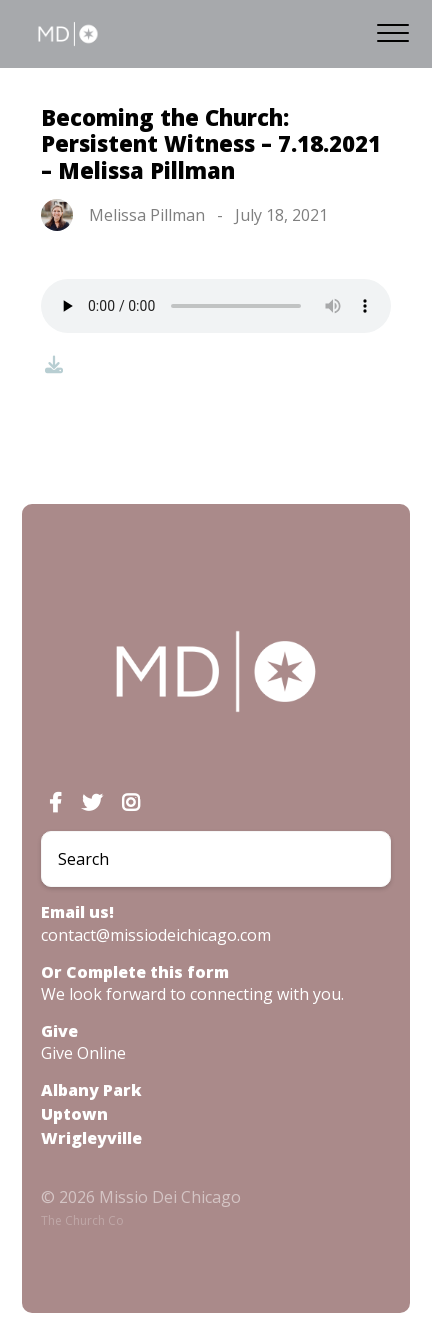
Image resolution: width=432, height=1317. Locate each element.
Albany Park (91, 1090)
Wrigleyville (91, 1138)
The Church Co (82, 1220)
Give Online (83, 1053)
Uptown (74, 1114)
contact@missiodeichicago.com (156, 935)
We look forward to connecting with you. (192, 994)
